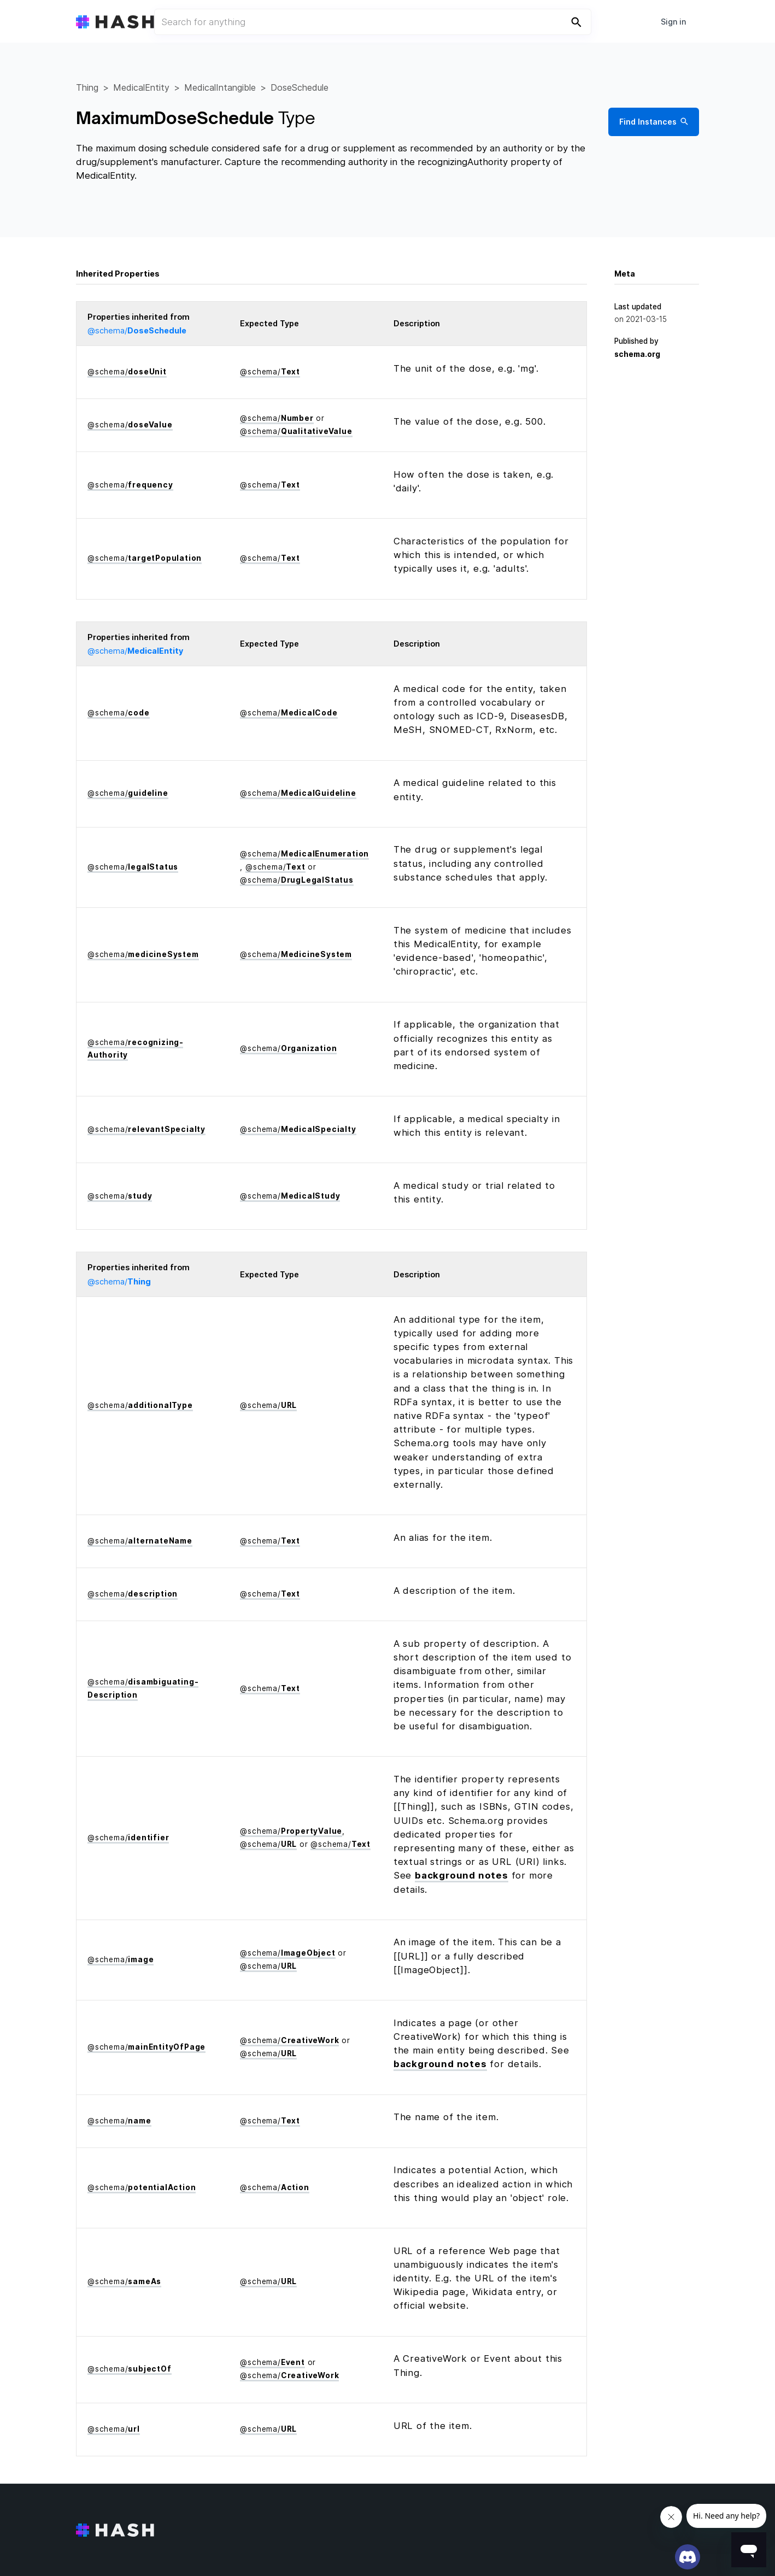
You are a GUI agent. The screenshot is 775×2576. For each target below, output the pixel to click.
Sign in (673, 21)
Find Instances (653, 122)
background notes (461, 1875)
